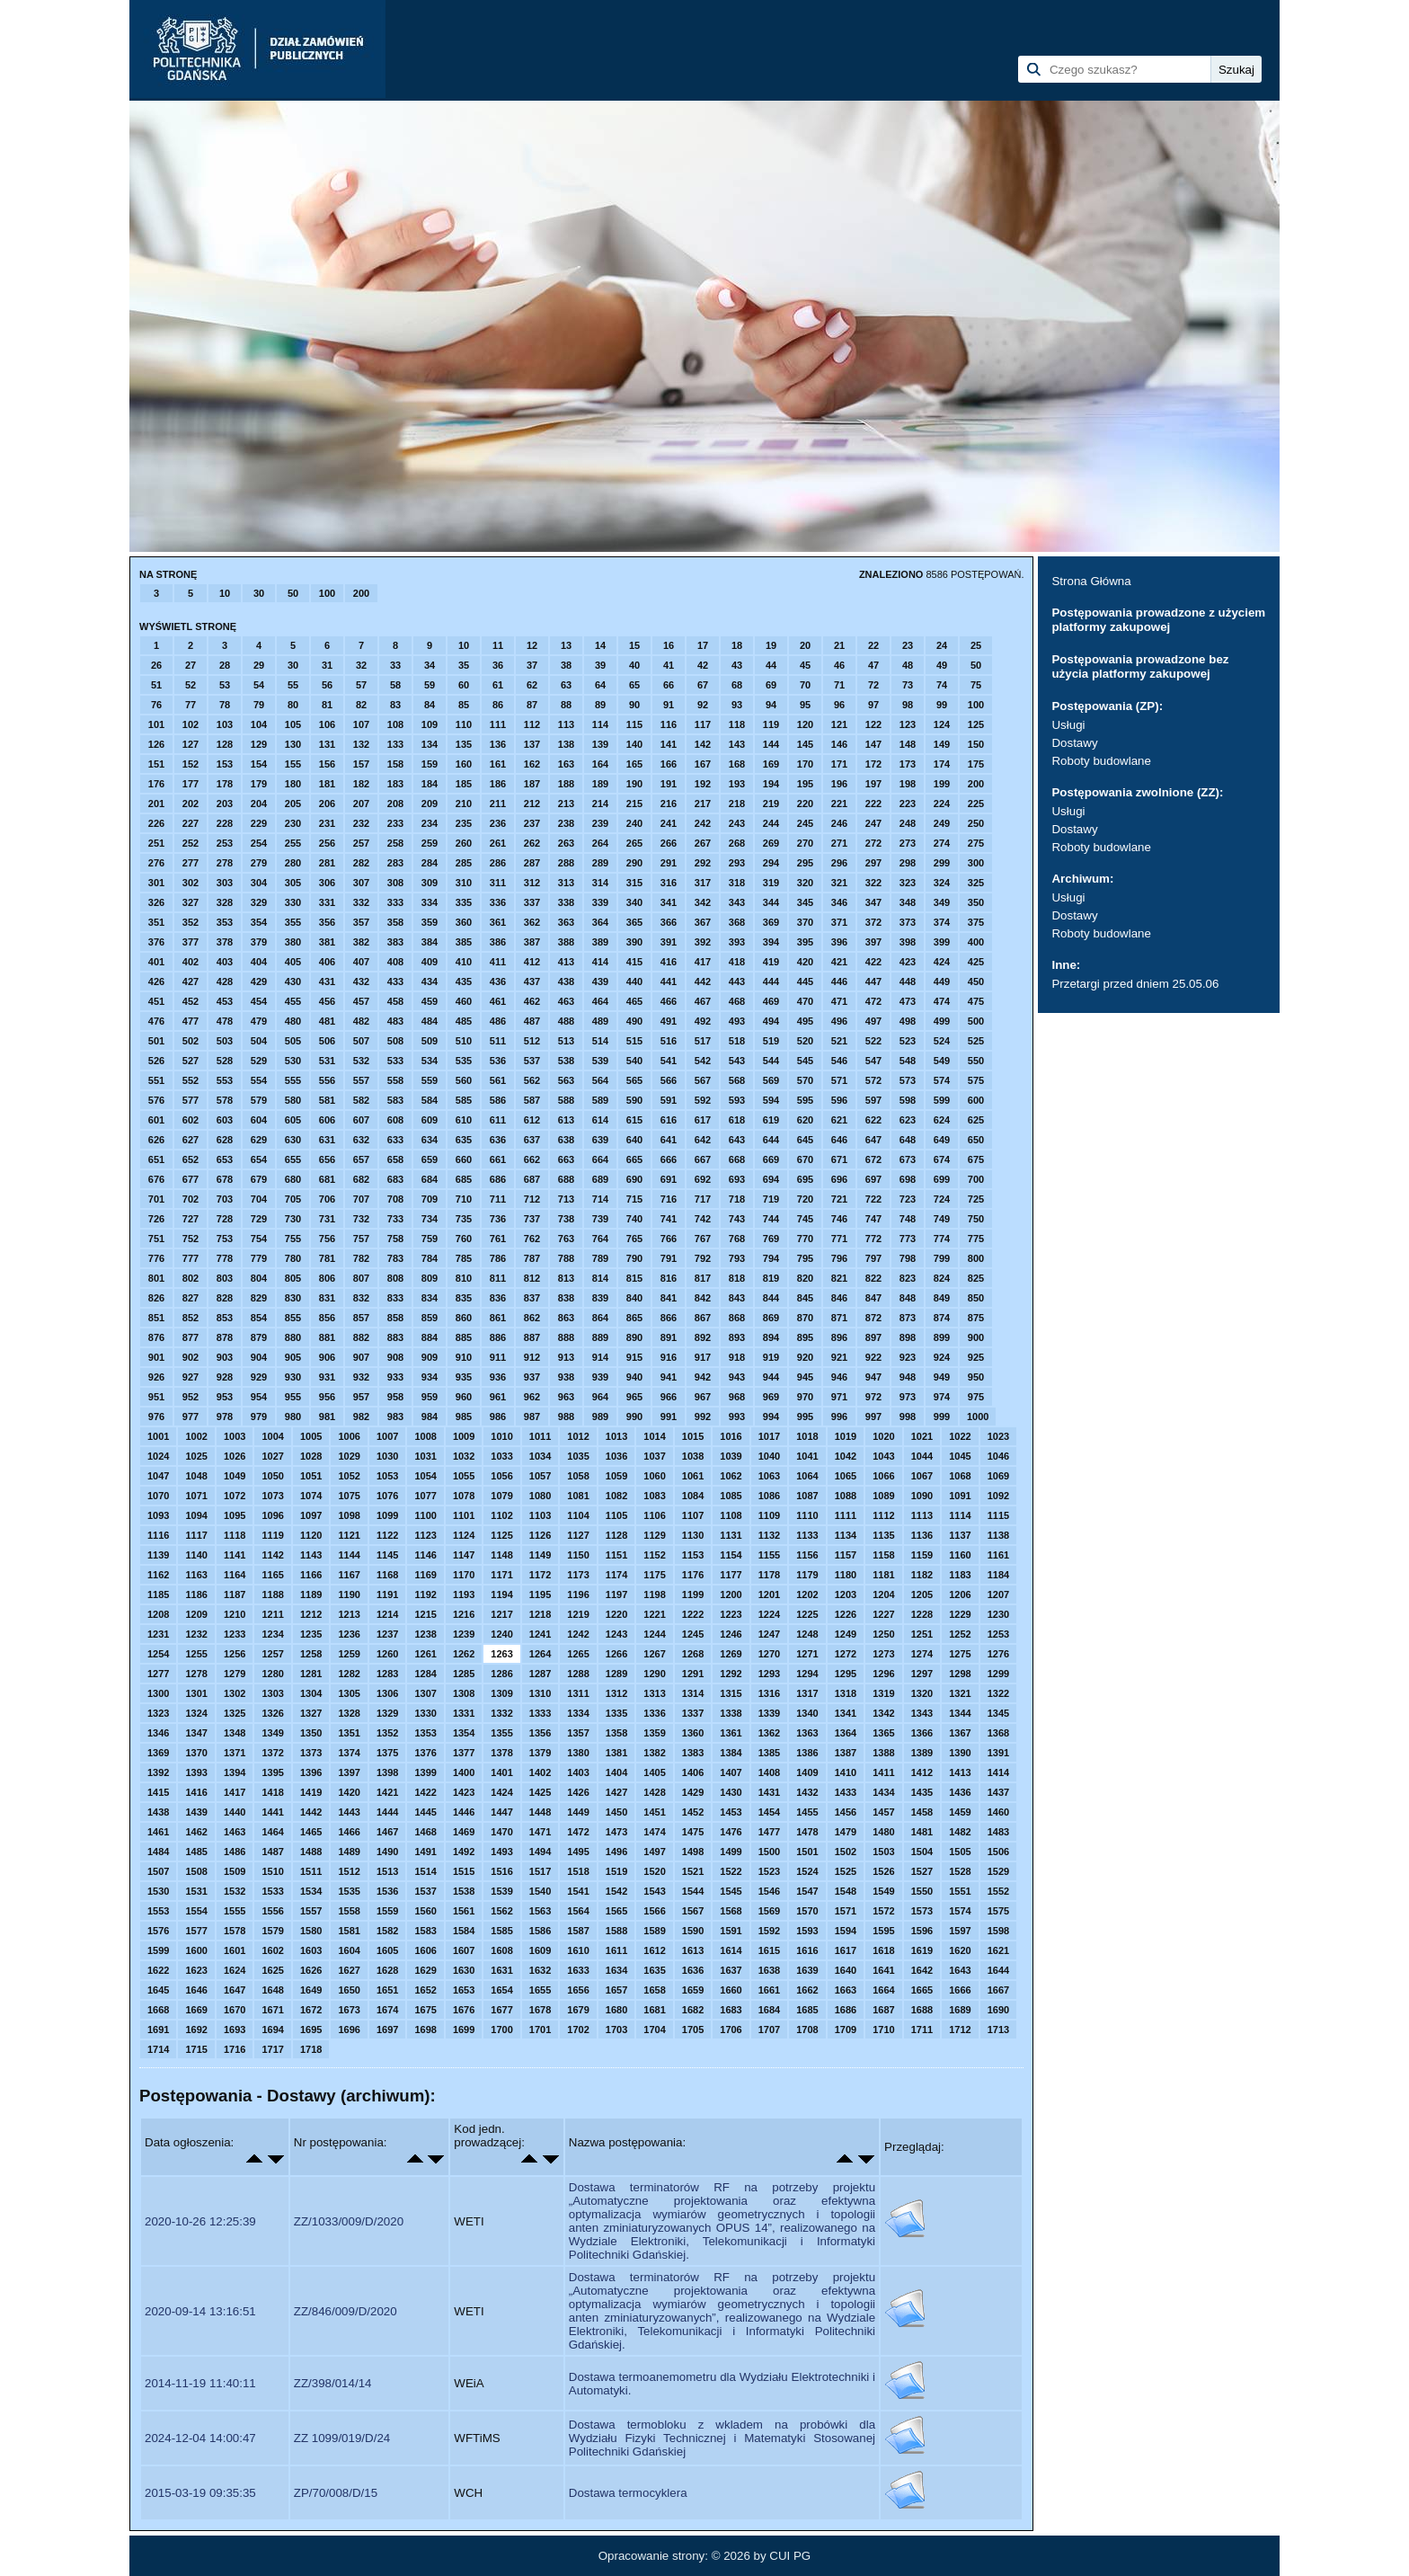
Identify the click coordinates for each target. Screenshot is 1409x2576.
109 (429, 724)
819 (771, 1278)
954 (259, 1396)
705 (293, 1199)
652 (190, 1159)
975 (976, 1396)
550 (976, 1060)
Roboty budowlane (1100, 761)
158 (395, 764)
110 (464, 724)
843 (737, 1297)
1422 (425, 1792)
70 (805, 685)
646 (839, 1139)
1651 (387, 1990)
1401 (501, 1772)
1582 (387, 1930)
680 (293, 1179)
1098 (348, 1515)
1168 (387, 1574)
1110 (807, 1515)
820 (805, 1278)
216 (668, 803)
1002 (196, 1436)
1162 (158, 1574)
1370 (196, 1752)
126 (156, 744)
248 (907, 823)
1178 (769, 1574)
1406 (693, 1772)
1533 (272, 1891)
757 (361, 1238)
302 (190, 882)
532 (361, 1060)
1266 (616, 1653)
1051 (311, 1475)
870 (805, 1317)
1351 (348, 1733)
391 (668, 942)
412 (532, 961)
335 (464, 902)
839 (600, 1297)
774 (942, 1238)
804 (259, 1278)
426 (156, 981)
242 (703, 823)
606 (327, 1120)
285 (464, 862)
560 (464, 1080)
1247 (769, 1634)
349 (942, 902)
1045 (959, 1456)
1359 (654, 1733)
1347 (196, 1733)
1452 (693, 1812)
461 (498, 1001)
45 (805, 665)
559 (429, 1080)
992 (703, 1416)
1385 (769, 1752)
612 (532, 1120)
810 (464, 1278)
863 (566, 1317)
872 (873, 1317)
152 (190, 764)
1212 (311, 1614)
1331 (463, 1713)
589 (600, 1100)
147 (873, 744)
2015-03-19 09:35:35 (200, 2493)
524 (942, 1040)
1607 (463, 1950)
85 (463, 704)
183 (395, 783)
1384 (730, 1752)
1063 (769, 1475)
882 (361, 1337)
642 (703, 1139)
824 (942, 1278)
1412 (922, 1772)
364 (600, 922)
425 (976, 961)
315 (634, 882)
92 (702, 704)
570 (805, 1080)
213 (566, 803)
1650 (348, 1990)
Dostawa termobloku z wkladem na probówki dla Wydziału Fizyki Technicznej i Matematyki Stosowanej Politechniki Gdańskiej (722, 2438)
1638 (769, 1970)
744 (771, 1218)
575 (976, 1080)
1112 (883, 1515)
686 (498, 1179)
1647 (234, 1990)
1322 (998, 1693)
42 (702, 665)
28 (224, 665)
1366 (922, 1733)
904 (259, 1357)
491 (668, 1021)
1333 (540, 1713)
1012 (578, 1436)
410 (464, 961)
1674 (387, 2009)
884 (429, 1337)
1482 (959, 1831)
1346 (158, 1733)
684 (429, 1179)
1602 (272, 1950)
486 (498, 1021)
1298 (959, 1673)
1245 (693, 1634)
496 (839, 1021)
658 (395, 1159)
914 (600, 1357)
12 (532, 645)
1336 (654, 1713)
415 (634, 961)
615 (634, 1120)
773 (907, 1238)
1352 (387, 1733)
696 (839, 1179)
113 (566, 724)
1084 (693, 1495)
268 (737, 843)
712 (532, 1199)
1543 (654, 1891)
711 (498, 1199)
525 (976, 1040)
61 (497, 685)
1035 (578, 1456)
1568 (730, 1910)
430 (293, 981)
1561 (463, 1910)
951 (156, 1396)
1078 (463, 1495)
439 (600, 981)
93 (736, 704)
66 (668, 685)
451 (156, 1001)
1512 (348, 1871)
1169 (425, 1574)
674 (942, 1159)
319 (771, 882)
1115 (998, 1515)
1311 (578, 1693)
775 (976, 1238)
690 (634, 1179)
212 (532, 803)
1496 (616, 1851)
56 (327, 685)
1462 (196, 1831)
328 (225, 902)
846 (839, 1297)
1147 (463, 1555)
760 (464, 1238)
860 (464, 1317)
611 (498, 1120)
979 (259, 1416)
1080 (540, 1495)
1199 (693, 1594)
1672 (311, 2009)
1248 (807, 1634)
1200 (730, 1594)
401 (156, 961)
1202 (807, 1594)
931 (327, 1377)
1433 (845, 1792)
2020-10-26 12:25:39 (200, 2221)
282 (361, 862)
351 (156, 922)
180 (293, 783)
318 (737, 882)
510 (464, 1040)
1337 (693, 1713)
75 (975, 685)
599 (942, 1100)
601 (156, 1120)
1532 (234, 1891)
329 (259, 902)
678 (225, 1179)
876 (156, 1337)
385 (464, 942)
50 (293, 593)
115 (634, 724)
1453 (730, 1812)
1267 (654, 1653)
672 (873, 1159)
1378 (501, 1752)
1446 (463, 1812)
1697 (387, 2029)
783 (395, 1258)
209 (429, 803)
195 (805, 783)
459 (429, 1001)
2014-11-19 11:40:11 (200, 2383)
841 (668, 1297)
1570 (807, 1910)
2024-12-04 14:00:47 (200, 2438)
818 (737, 1278)
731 (327, 1218)
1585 (501, 1930)
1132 (769, 1535)
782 (361, 1258)
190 (634, 783)
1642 (922, 1970)
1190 (348, 1594)
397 (873, 942)
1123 (425, 1535)
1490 (387, 1851)
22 (873, 645)
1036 (616, 1456)
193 (737, 783)
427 (190, 981)
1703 (616, 2029)
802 (190, 1278)
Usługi (1068, 725)
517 (703, 1040)
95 (805, 704)
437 (532, 981)
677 (190, 1179)
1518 (578, 1871)
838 (566, 1297)
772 (873, 1238)
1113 (922, 1515)
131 (327, 744)
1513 (387, 1871)
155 (293, 764)
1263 (501, 1653)
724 (942, 1199)
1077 (425, 1495)
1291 (693, 1673)
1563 (540, 1910)
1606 (425, 1950)
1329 (387, 1713)
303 (225, 882)
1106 (654, 1515)
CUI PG (790, 2556)
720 (805, 1199)
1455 (807, 1812)
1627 (348, 1970)
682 (361, 1179)
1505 (959, 1851)
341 (668, 902)
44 (771, 665)
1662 (807, 1990)
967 (703, 1396)
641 (668, 1139)
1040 (769, 1456)
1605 (387, 1950)
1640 (845, 1970)
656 (327, 1159)
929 (259, 1377)
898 (907, 1337)
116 (668, 724)
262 (532, 843)
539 (600, 1060)
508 (395, 1040)
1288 (578, 1673)
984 (429, 1416)
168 (737, 764)
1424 (501, 1792)
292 (703, 862)
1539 (501, 1891)
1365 (883, 1733)
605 (293, 1120)
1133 (807, 1535)
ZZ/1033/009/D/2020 (348, 2221)
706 (327, 1199)
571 (839, 1080)
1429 (693, 1792)
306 (327, 882)
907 (361, 1357)
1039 (730, 1456)
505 (293, 1040)
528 (225, 1060)
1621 (998, 1950)
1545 (730, 1891)
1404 (616, 1772)
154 (259, 764)
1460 (998, 1812)
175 (976, 764)
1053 (387, 1475)
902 (190, 1357)
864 (600, 1317)
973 (907, 1396)
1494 (540, 1851)
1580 (311, 1930)
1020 (883, 1436)
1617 (845, 1950)
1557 (311, 1910)
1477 (769, 1831)
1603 (311, 1950)
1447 (501, 1812)
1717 (272, 2049)
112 (532, 724)
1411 (883, 1772)
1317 (807, 1693)
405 (293, 961)
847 (873, 1297)
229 (259, 823)
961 (498, 1396)
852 (190, 1317)
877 (190, 1337)
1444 (387, 1812)
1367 (959, 1733)
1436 (959, 1792)
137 (532, 744)
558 (395, 1080)
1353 (425, 1733)
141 (668, 744)
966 (668, 1396)
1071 (196, 1495)
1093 (158, 1515)
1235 (311, 1634)
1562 (501, 1910)
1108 (730, 1515)
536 (498, 1060)
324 (942, 882)
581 (327, 1100)
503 (225, 1040)
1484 (158, 1851)
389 (600, 942)
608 (395, 1120)
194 (771, 783)
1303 (272, 1693)
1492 (463, 1851)
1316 (769, 1693)
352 (190, 922)
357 (361, 922)
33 (395, 665)
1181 (883, 1574)
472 (873, 1001)
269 (771, 843)
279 (259, 862)
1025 (196, 1456)
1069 (998, 1475)
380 (293, 942)
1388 (883, 1752)
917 (703, 1357)
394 (771, 942)
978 (225, 1416)
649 (942, 1139)
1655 (540, 1990)
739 (600, 1218)
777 (190, 1258)
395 (805, 942)
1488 (311, 1851)
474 (942, 1001)
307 (361, 882)
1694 (272, 2029)
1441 (272, 1812)
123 (907, 724)
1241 (540, 1634)
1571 (845, 1910)
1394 (234, 1772)
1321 (959, 1693)
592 (703, 1100)
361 (498, 922)
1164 (234, 1574)
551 (156, 1080)
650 (976, 1139)
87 (532, 704)
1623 (196, 1970)
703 (225, 1199)
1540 (540, 1891)
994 (771, 1416)
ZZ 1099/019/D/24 (342, 2438)
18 (736, 645)
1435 (922, 1792)
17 (702, 645)
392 (703, 942)
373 (907, 922)
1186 (196, 1594)
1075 (348, 1495)
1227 (883, 1614)
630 (293, 1139)
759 (429, 1238)
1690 (998, 2009)
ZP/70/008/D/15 (335, 2493)
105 (293, 724)
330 (293, 902)
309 (429, 882)
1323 (158, 1713)
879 (259, 1337)
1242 (578, 1634)
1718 (311, 2049)
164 (600, 764)
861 (498, 1317)
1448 (540, 1812)
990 (634, 1416)
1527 (922, 1871)
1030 (387, 1456)
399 (942, 942)
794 (771, 1258)
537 (532, 1060)
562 (532, 1080)
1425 (540, 1792)
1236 (348, 1634)
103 (225, 724)
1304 (311, 1693)
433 (395, 981)
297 (873, 862)
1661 (769, 1990)
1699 (463, 2029)
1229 (959, 1614)
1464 (272, 1831)
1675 (425, 2009)
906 (327, 1357)
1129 (654, 1535)
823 (907, 1278)
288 (566, 862)
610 (464, 1120)
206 (327, 803)
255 (293, 843)
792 (703, 1258)
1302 (234, 1693)
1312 (616, 1693)
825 (976, 1278)
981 (327, 1416)
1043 (883, 1456)
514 (600, 1040)
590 (634, 1100)
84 (429, 704)
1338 (730, 1713)
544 (771, 1060)
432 (361, 981)
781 (327, 1258)
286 (498, 862)
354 (259, 922)
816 (668, 1278)
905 (293, 1357)
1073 (272, 1495)
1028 (311, 1456)
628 (225, 1139)
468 (737, 1001)
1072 (234, 1495)
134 (429, 744)
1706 (730, 2029)
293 (737, 862)
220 (805, 803)
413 (566, 961)
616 (668, 1120)
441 (668, 981)
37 (532, 665)
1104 (578, 1515)
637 (532, 1139)
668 (737, 1159)
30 (258, 593)
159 (429, 764)
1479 (845, 1831)
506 (327, 1040)
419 (771, 961)
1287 (540, 1673)
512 (532, 1040)
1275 (959, 1653)
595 (805, 1100)
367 (703, 922)
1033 (501, 1456)
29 (258, 665)
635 (464, 1139)
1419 (311, 1792)
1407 (730, 1772)
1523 (769, 1871)
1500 (769, 1851)
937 (532, 1377)
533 (395, 1060)
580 (293, 1100)
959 (429, 1396)
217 (703, 803)
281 (327, 862)
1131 (730, 1535)
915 (634, 1357)
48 (907, 665)
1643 (959, 1970)
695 (805, 1179)
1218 (540, 1614)
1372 (272, 1752)
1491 (425, 1851)
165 (634, 764)
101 (156, 724)
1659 (693, 1990)
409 (429, 961)
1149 (540, 1555)
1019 (845, 1436)
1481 (922, 1831)
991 (668, 1416)
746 (839, 1218)
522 (873, 1040)
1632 (540, 1970)
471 (839, 1001)
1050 (272, 1475)
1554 (196, 1910)
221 (839, 803)
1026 (234, 1456)
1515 (463, 1871)
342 (703, 902)
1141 (234, 1555)
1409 (807, 1772)
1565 (616, 1910)
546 (839, 1060)
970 (805, 1396)
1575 (998, 1910)
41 (668, 665)
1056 (501, 1475)
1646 (196, 1990)
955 (293, 1396)
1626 (311, 1970)
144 (771, 744)
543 (737, 1060)
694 (771, 1179)
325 (976, 882)
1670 (234, 2009)
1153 (693, 1555)
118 (737, 724)
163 (566, 764)
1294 (807, 1673)
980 (293, 1416)
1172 (540, 1574)
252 (190, 843)
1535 (348, 1891)
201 (156, 803)
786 (498, 1258)
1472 (578, 1831)
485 (464, 1021)
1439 (196, 1812)
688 (566, 1179)
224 (942, 803)
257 (361, 843)
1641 (883, 1970)
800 (976, 1258)
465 (634, 1001)
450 (976, 981)
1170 (463, 1574)
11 (497, 645)
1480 (883, 1831)
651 (156, 1159)
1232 (196, 1634)
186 (498, 783)
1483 (998, 1831)
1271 (807, 1653)
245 (805, 823)
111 (498, 724)
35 (463, 665)
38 (566, 665)
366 (668, 922)
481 (327, 1021)
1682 (693, 2009)
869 (771, 1317)
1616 (807, 1950)
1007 (387, 1436)
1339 (769, 1713)
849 (942, 1297)
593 (737, 1100)
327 (190, 902)
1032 (463, 1456)
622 (873, 1120)
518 (737, 1040)
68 (736, 685)
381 (327, 942)
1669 (196, 2009)
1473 (616, 1831)
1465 (311, 1831)
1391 (998, 1752)
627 (190, 1139)
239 (600, 823)
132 (361, 744)
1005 (311, 1436)
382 (361, 942)
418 (737, 961)
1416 (196, 1792)
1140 (196, 1555)
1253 (998, 1634)
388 (566, 942)
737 (532, 1218)
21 (839, 645)
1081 (578, 1495)
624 (942, 1120)
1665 (922, 1990)
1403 (578, 1772)
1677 (501, 2009)
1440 (234, 1812)
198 (907, 783)
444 (771, 981)
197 (873, 783)
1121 (348, 1535)
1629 (425, 1970)
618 (737, 1120)
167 (703, 764)
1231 (158, 1634)
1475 (693, 1831)
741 (668, 1218)
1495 (578, 1851)
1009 (463, 1436)
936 (498, 1377)
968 (737, 1396)
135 (464, 744)
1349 (272, 1733)
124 (942, 724)
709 (429, 1199)
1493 (501, 1851)
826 (156, 1297)
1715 (196, 2049)
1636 (693, 1970)
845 (805, 1297)
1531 (196, 1891)
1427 (616, 1792)
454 (259, 1001)
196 (839, 783)
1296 (883, 1673)
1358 (616, 1733)
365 (634, 922)
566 (668, 1080)
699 (942, 1179)
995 (805, 1416)
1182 (922, 1574)
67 (702, 685)
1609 (540, 1950)
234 (429, 823)
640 (634, 1139)
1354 (463, 1733)
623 (907, 1120)
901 (156, 1357)
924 (942, 1357)
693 (737, 1179)
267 (703, 843)
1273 (883, 1653)
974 (942, 1396)
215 (634, 803)
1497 (654, 1851)
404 (259, 961)
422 (873, 961)
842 (703, 1297)
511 (498, 1040)
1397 (348, 1772)
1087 (807, 1495)
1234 (272, 1634)
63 (566, 685)
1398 (387, 1772)
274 (942, 843)
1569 (769, 1910)
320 (805, 882)
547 (873, 1060)
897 (873, 1337)
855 (293, 1317)
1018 (807, 1436)
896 (839, 1337)
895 (805, 1337)
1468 (425, 1831)
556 (327, 1080)
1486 (234, 1851)
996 (839, 1416)
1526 (883, 1871)
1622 (158, 1970)
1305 (348, 1693)
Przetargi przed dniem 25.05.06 (1134, 983)
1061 (693, 1475)
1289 (616, 1673)
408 (395, 961)
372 (873, 922)
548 (907, 1060)
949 (942, 1377)
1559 (387, 1910)
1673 (348, 2009)
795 (805, 1258)
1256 (234, 1653)
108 (395, 724)
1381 (616, 1752)
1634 (616, 1970)
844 (771, 1297)
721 (839, 1199)
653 (225, 1159)
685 (464, 1179)
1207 (998, 1594)
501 (156, 1040)
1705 (693, 2029)
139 (600, 744)
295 (805, 862)
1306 (387, 1693)
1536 (387, 1891)
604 (259, 1120)
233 (395, 823)
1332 (501, 1713)
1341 (845, 1713)
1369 (158, 1752)
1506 (998, 1851)
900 (976, 1337)
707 (361, 1199)
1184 (998, 1574)
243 (737, 823)
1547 (807, 1891)
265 (634, 843)
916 (668, 1357)
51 (156, 685)
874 (942, 1317)
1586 (540, 1930)
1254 (158, 1653)
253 (225, 843)
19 (771, 645)
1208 (158, 1614)
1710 (883, 2029)
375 (976, 922)
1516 (501, 1871)
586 (498, 1100)
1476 (730, 1831)
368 (737, 922)
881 (327, 1337)
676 (156, 1179)
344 (771, 902)
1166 (311, 1574)
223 (907, 803)
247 (873, 823)
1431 (769, 1792)
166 (668, 764)
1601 (234, 1950)
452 (190, 1001)
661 (498, 1159)
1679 (578, 2009)
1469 (463, 1831)
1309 (501, 1693)
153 (225, 764)
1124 (463, 1535)
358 (395, 922)
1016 (730, 1436)
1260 (387, 1653)
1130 (693, 1535)
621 (839, 1120)
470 (805, 1001)
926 (156, 1377)
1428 (654, 1792)
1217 (501, 1614)
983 (395, 1416)
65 (634, 685)
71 (839, 685)
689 (600, 1179)
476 (156, 1021)
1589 (654, 1930)
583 (395, 1100)
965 (634, 1396)
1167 (348, 1574)
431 (327, 981)
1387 (845, 1752)
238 (566, 823)
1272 (845, 1653)
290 (634, 862)
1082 (616, 1495)
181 (327, 783)
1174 (616, 1574)
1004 (272, 1436)
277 (190, 862)
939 (600, 1377)
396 (839, 942)
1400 (463, 1772)
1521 (693, 1871)
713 (566, 1199)
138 (566, 744)
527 (190, 1060)
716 (668, 1199)
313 (566, 882)
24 (941, 645)
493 (737, 1021)
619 (771, 1120)
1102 (501, 1515)
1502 (845, 1851)
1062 (730, 1475)
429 (259, 981)
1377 (463, 1752)
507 (361, 1040)
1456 (845, 1812)
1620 (959, 1950)
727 (190, 1218)
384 (429, 942)
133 (395, 744)
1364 (845, 1733)
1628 (387, 1970)
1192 (425, 1594)
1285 (463, 1673)
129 (259, 744)
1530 (158, 1891)
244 (771, 823)
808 (395, 1278)
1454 (769, 1812)
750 (976, 1218)
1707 (769, 2029)
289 (600, 862)
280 (293, 862)
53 (224, 685)
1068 (959, 1475)
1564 (578, 1910)
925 (976, 1357)
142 (703, 744)
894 (771, 1337)
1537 (425, 1891)
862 (532, 1317)
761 (498, 1238)
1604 (348, 1950)
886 (498, 1337)
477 (190, 1021)
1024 (158, 1456)
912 (532, 1357)
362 (532, 922)
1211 (272, 1614)
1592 (769, 1930)
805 (293, 1278)
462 (532, 1001)
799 (942, 1258)
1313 (654, 1693)
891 (668, 1337)
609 (429, 1120)
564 (600, 1080)
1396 (311, 1772)
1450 (616, 1812)
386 (498, 942)
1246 (730, 1634)
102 (190, 724)
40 (634, 665)
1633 (578, 1970)
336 (498, 902)
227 (190, 823)
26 (156, 665)
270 (805, 843)
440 (634, 981)
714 (600, 1199)
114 (600, 724)
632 (361, 1139)
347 (873, 902)
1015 (693, 1436)
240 (634, 823)
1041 (807, 1456)
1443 (348, 1812)
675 (976, 1159)
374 (942, 922)
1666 (959, 1990)
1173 (578, 1574)
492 (703, 1021)
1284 (425, 1673)
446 (839, 981)
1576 (158, 1930)
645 (805, 1139)
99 (941, 704)
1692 (196, 2029)
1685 (807, 2009)
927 (190, 1377)
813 (566, 1278)
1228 (922, 1614)
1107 (693, 1515)
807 (361, 1278)
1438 (158, 1812)
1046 (998, 1456)
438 (566, 981)
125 (976, 724)
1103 (540, 1515)
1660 (730, 1990)
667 (703, 1159)
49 (941, 665)
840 (634, 1297)
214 (600, 803)
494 (771, 1021)
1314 (693, 1693)
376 (156, 942)
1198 (654, 1594)
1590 (693, 1930)
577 (190, 1100)
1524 (807, 1871)
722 (873, 1199)
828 (225, 1297)
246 (839, 823)
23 (907, 645)
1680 (616, 2009)
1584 (463, 1930)
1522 (730, 1871)
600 (976, 1100)
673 (907, 1159)
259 (429, 843)
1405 (654, 1772)
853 (225, 1317)
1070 (158, 1495)
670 (805, 1159)
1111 (845, 1515)
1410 (845, 1772)
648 (907, 1139)
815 (634, 1278)
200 (361, 593)
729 (259, 1218)
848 (907, 1297)
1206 (959, 1594)
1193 (463, 1594)
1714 (158, 2049)
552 (190, 1080)
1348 (234, 1733)
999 (942, 1416)
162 (532, 764)
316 (668, 882)
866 (668, 1317)
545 (805, 1060)
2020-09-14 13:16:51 (200, 2311)
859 (429, 1317)
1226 (845, 1614)
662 (532, 1159)
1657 (616, 1990)
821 (839, 1278)
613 (566, 1120)
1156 (807, 1555)
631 (327, 1139)
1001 (158, 1436)
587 (532, 1100)
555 (293, 1080)
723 (907, 1199)
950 (976, 1377)
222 (873, 803)
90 (634, 704)
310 (464, 882)
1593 (807, 1930)
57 (361, 685)
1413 (959, 1772)
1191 (387, 1594)
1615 (769, 1950)
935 (464, 1377)
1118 (234, 1535)
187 (532, 783)
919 (771, 1357)
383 (395, 942)
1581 (348, 1930)
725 (976, 1199)
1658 (654, 1990)
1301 (196, 1693)
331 (327, 902)
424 (942, 961)
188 (566, 783)
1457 (883, 1812)
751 (156, 1238)
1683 (730, 2009)
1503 (883, 1851)
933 (395, 1377)
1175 (654, 1574)
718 (737, 1199)
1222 (693, 1614)
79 (258, 704)
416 (668, 961)
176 (156, 783)
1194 (501, 1594)
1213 (348, 1614)
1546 (769, 1891)
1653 (463, 1990)
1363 (807, 1733)
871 (839, 1317)
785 (464, 1258)
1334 (578, 1713)
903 (225, 1357)
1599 (158, 1950)
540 (634, 1060)
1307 (425, 1693)
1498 (693, 1851)
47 (873, 665)
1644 (998, 1970)
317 (703, 882)
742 (703, 1218)
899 (942, 1337)
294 (771, 862)
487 (532, 1021)
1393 (196, 1772)
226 (156, 823)
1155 (769, 1555)
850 (976, 1297)
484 (429, 1021)
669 (771, 1159)
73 (907, 685)
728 (225, 1218)
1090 (922, 1495)
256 (327, 843)
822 (873, 1278)
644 (771, 1139)
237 (532, 823)
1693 (234, 2029)
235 (464, 823)
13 (566, 645)
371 (839, 922)
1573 (922, 1910)
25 (975, 645)
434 (429, 981)
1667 (998, 1990)
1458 (922, 1812)
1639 (807, 1970)
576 (156, 1100)
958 (395, 1396)
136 (498, 744)
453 (225, 1001)
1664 (883, 1990)
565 (634, 1080)
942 (703, 1377)
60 (463, 685)
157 (361, 764)
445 (805, 981)
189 (600, 783)
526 (156, 1060)
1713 (998, 2029)
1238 (425, 1634)
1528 (959, 1871)
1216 (463, 1614)
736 (498, 1218)
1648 (272, 1990)
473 (907, 1001)
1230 (998, 1614)
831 (327, 1297)
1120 (311, 1535)
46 (839, 665)
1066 (883, 1475)
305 (293, 882)
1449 (578, 1812)
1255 (196, 1653)
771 (839, 1238)
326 (156, 902)
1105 (616, 1515)
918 (737, 1357)
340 (634, 902)
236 (498, 823)
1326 (272, 1713)
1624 (234, 1970)
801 (156, 1278)
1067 (922, 1475)
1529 (998, 1871)
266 (668, 843)
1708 (807, 2029)
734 (429, 1218)
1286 (501, 1673)
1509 (234, 1871)
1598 (998, 1930)
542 (703, 1060)
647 (873, 1139)
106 (327, 724)
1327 (311, 1713)
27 (190, 665)
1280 (272, 1673)
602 (190, 1120)
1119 (272, 1535)
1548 (845, 1891)
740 (634, 1218)
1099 (387, 1515)
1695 (311, 2029)
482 (361, 1021)
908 (395, 1357)
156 (327, 764)
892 (703, 1337)
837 (532, 1297)
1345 (998, 1713)
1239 (463, 1634)
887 (532, 1337)
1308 (463, 1693)
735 (464, 1218)
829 (259, 1297)
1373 (311, 1752)
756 (327, 1238)
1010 (501, 1436)
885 (464, 1337)
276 (156, 862)
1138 (998, 1535)
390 (634, 942)
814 (600, 1278)
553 (225, 1080)
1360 (693, 1733)
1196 (578, 1594)
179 (259, 783)
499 (942, 1021)
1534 (311, 1891)
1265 (578, 1653)
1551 (959, 1891)
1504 (922, 1851)
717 (703, 1199)
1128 (616, 1535)
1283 (387, 1673)
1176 (693, 1574)
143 (737, 744)
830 (293, 1297)
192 (703, 783)
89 (600, 704)
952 (190, 1396)
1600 (196, 1950)
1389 (922, 1752)
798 (907, 1258)
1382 (654, 1752)
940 (634, 1377)
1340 (807, 1713)
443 (737, 981)
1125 (501, 1535)
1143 (311, 1555)
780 (293, 1258)
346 (839, 902)
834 (429, 1297)
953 (225, 1396)
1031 (425, 1456)
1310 (540, 1693)
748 (907, 1218)
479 (259, 1021)
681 (327, 1179)
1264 (540, 1653)
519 (771, 1040)
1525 (845, 1871)
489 (600, 1021)
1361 (730, 1733)
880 (293, 1337)
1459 (959, 1812)
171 (839, 764)
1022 (959, 1436)
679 (259, 1179)
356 (327, 922)
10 (224, 593)
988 (566, 1416)
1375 (387, 1752)
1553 (158, 1910)
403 (225, 961)
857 (361, 1317)
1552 (998, 1891)
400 (976, 942)
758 (395, 1238)
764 (600, 1238)
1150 (578, 1555)
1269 (730, 1653)
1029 (348, 1456)
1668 (158, 2009)
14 (600, 645)
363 (566, 922)
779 (259, 1258)
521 (839, 1040)
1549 (883, 1891)
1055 (463, 1475)
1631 (501, 1970)
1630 (463, 1970)
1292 (730, 1673)
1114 (959, 1515)
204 (259, 803)
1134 (845, 1535)
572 (873, 1080)
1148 (501, 1555)
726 (156, 1218)
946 (839, 1377)
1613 (693, 1950)
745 (805, 1218)
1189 (311, 1594)
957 (361, 1396)
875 (976, 1317)
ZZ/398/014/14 (333, 2383)
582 (361, 1100)
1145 (387, 1555)
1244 (654, 1634)
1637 (730, 1970)
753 (225, 1238)
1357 (578, 1733)
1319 (883, 1693)
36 (497, 665)
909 (429, 1357)
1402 (540, 1772)
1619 (922, 1950)
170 (805, 764)
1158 (883, 1555)
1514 (425, 1871)
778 (225, 1258)
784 (429, 1258)
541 (668, 1060)
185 (464, 783)
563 (566, 1080)
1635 (654, 1970)
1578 (234, 1930)
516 (668, 1040)
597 (873, 1100)
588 (566, 1100)
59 (429, 685)
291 (668, 862)
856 (327, 1317)
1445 (425, 1812)
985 (464, 1416)
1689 (959, 2009)
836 (498, 1297)
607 (361, 1120)
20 (805, 645)
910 (464, 1357)
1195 (540, 1594)
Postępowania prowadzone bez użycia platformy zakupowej (1139, 666)
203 (225, 803)
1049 (234, 1475)
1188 (272, 1594)
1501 (807, 1851)
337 (532, 902)
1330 (425, 1713)
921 (839, 1357)
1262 (463, 1653)
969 (771, 1396)
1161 (998, 1555)
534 (429, 1060)
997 (873, 1416)
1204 (883, 1594)
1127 (578, 1535)
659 (429, 1159)
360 (464, 922)
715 (634, 1199)
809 (429, 1278)
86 (497, 704)
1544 (693, 1891)
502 (190, 1040)
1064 (807, 1475)
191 (668, 783)
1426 (578, 1792)
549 (942, 1060)
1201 (769, 1594)
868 (737, 1317)
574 (942, 1080)
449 (942, 981)
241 (668, 823)
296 (839, 862)
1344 (959, 1713)
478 (225, 1021)
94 (771, 704)
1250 (883, 1634)
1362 (769, 1733)
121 (839, 724)
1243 (616, 1634)
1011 (540, 1436)
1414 (998, 1772)
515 (634, 1040)
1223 (730, 1614)
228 (225, 823)
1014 (654, 1436)
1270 (769, 1653)
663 (566, 1159)
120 (805, 724)
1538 (463, 1891)
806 (327, 1278)
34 (429, 665)
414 (600, 961)
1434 (883, 1792)
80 (293, 704)
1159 (922, 1555)
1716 (234, 2049)
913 (566, 1357)
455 (293, 1001)
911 (498, 1357)
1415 (158, 1792)
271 (839, 843)
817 (703, 1278)
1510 (272, 1871)
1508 (196, 1871)
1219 (578, 1614)
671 (839, 1159)
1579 (272, 1930)
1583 (425, 1930)
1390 (959, 1752)
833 (395, 1297)
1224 (769, 1614)
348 (907, 902)
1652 (425, 1990)
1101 (463, 1515)
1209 (196, 1614)
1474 (654, 1831)
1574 (959, 1910)
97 (873, 704)
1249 (845, 1634)
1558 (348, 1910)
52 (190, 685)
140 (634, 744)
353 (225, 922)
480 (293, 1021)
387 (532, 942)
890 (634, 1337)
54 (258, 685)
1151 (616, 1555)
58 (395, 685)
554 (259, 1080)
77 (190, 704)
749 (942, 1218)
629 (259, 1139)
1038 (693, 1456)
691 (668, 1179)
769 (771, 1238)
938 (566, 1377)
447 (873, 981)
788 (566, 1258)
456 (327, 1001)
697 (873, 1179)
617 (703, 1120)
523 (907, 1040)
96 (839, 704)
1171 (501, 1574)
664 (600, 1159)
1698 (425, 2029)
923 (907, 1357)
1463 (234, 1831)
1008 (425, 1436)
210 (464, 803)
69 (771, 685)
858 (395, 1317)
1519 (616, 1871)
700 (976, 1179)
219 (771, 803)
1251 (922, 1634)
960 (464, 1396)
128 (225, 744)
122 (873, 724)
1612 (654, 1950)
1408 (769, 1772)
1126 (540, 1535)
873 (907, 1317)
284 (429, 862)
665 (634, 1159)
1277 (158, 1673)
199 (942, 783)
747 (873, 1218)
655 (293, 1159)
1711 (922, 2029)
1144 (348, 1555)
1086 (769, 1495)
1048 (196, 1475)
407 (361, 961)
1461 (158, 1831)
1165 (272, 1574)
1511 (311, 1871)
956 (327, 1396)
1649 (311, 1990)
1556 (272, 1910)
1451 (654, 1812)
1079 (501, 1495)
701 (156, 1199)
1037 (654, 1456)
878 (225, 1337)
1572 (883, 1910)
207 (361, 803)
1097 (311, 1515)
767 (703, 1238)
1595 (883, 1930)
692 (703, 1179)
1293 (769, 1673)
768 (737, 1238)
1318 (845, 1693)
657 (361, 1159)
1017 (769, 1436)
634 (429, 1139)
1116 (158, 1535)
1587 (578, 1930)
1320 (922, 1693)
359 (429, 922)
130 (293, 744)
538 (566, 1060)
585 (464, 1100)
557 (361, 1080)
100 (327, 593)
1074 (311, 1495)
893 (737, 1337)
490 (634, 1021)
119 (771, 724)
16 (668, 645)
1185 (158, 1594)
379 (259, 942)
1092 (998, 1495)
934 (429, 1377)
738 (566, 1218)
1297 (922, 1673)
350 (976, 902)
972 (873, 1396)
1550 (922, 1891)
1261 (425, 1653)
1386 (807, 1752)
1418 (272, 1792)
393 (737, 942)
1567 (693, 1910)
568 (737, 1080)
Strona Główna (1090, 581)
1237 (387, 1634)
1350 (311, 1733)
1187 (234, 1594)
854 (259, 1317)
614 (600, 1120)
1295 (845, 1673)
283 (395, 862)
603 (225, 1120)
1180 (845, 1574)
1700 (501, 2029)
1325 (234, 1713)
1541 (578, 1891)
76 (156, 704)
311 (498, 882)
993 (737, 1416)
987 (532, 1416)
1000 (977, 1416)
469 (771, 1001)
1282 (348, 1673)
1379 (540, 1752)
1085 (730, 1495)
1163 (196, 1574)
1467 (387, 1831)
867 (703, 1317)
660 (464, 1159)
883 (395, 1337)
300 (976, 862)
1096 (272, 1515)
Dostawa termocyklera (628, 2493)
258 (395, 843)
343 (737, 902)
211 (498, 803)
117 (703, 724)
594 (771, 1100)
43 (736, 665)
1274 (922, 1653)
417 (703, 961)
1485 (196, 1851)
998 (907, 1416)
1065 (845, 1475)
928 (225, 1377)
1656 (578, 1990)
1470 (501, 1831)
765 (634, 1238)
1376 (425, 1752)
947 (873, 1377)
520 (805, 1040)
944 (771, 1377)
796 (839, 1258)
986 (498, 1416)
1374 (348, 1752)
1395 (272, 1772)
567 (703, 1080)
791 (668, 1258)
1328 (348, 1713)
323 (907, 882)
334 (429, 902)
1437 (998, 1792)
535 (464, 1060)
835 (464, 1297)
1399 (425, 1772)
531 (327, 1060)
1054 (425, 1475)
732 (361, 1218)
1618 (883, 1950)
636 (498, 1139)
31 (327, 665)
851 (156, 1317)
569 (771, 1080)
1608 (501, 1950)
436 (498, 981)
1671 (272, 2009)
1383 (693, 1752)
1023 (998, 1436)
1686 (845, 2009)
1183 (959, 1574)
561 (498, 1080)
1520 (654, 1871)
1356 (540, 1733)
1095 (234, 1515)
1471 (540, 1831)
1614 (730, 1950)
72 (873, 685)
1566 (654, 1910)
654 (259, 1159)
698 (907, 1179)
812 (532, 1278)
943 (737, 1377)
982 (361, 1416)
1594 (845, 1930)
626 (156, 1139)
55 (293, 685)
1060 (654, 1475)
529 (259, 1060)
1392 (158, 1772)
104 (259, 724)
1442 (311, 1812)
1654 (501, 1990)
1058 (578, 1475)
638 (566, 1139)
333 (395, 902)
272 (873, 843)
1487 (272, 1851)
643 (737, 1139)
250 (976, 823)
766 (668, 1238)
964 (600, 1396)
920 (805, 1357)
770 (805, 1238)
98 (907, 704)
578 (225, 1100)
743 (737, 1218)
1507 (158, 1871)
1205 (922, 1594)
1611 (616, 1950)
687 (532, 1179)
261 (498, 843)
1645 (158, 1990)
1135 (883, 1535)
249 (942, 823)
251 (156, 843)
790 (634, 1258)
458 (395, 1001)
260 (464, 843)
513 (566, 1040)
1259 (348, 1653)
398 (907, 942)
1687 (883, 2009)
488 (566, 1021)
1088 (845, 1495)
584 (429, 1100)
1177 (730, 1574)
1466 (348, 1831)
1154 (730, 1555)
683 (395, 1179)
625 (976, 1120)
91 (668, 704)
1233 (234, 1634)
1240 (501, 1634)
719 (771, 1199)
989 (600, 1416)
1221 (654, 1614)
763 (566, 1238)
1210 (234, 1614)
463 (566, 1001)
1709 (845, 2029)
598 (907, 1100)
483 (395, 1021)
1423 (463, 1792)
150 (976, 744)
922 (873, 1357)
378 (225, 942)
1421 (387, 1792)
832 (361, 1297)
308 (395, 882)
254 (259, 843)
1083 (654, 1495)
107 (361, 724)
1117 (196, 1535)
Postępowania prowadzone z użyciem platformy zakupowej (1158, 620)
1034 (540, 1456)
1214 (387, 1614)
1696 (348, 2029)
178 (225, 783)
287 (532, 862)
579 (259, 1100)
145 (805, 744)
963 (566, 1396)
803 (225, 1278)
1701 (540, 2029)
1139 (158, 1555)
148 (907, 744)
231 (327, 823)
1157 (845, 1555)
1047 (158, 1475)
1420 (348, 1792)
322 (873, 882)
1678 (540, 2009)
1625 (272, 1970)
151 (156, 764)
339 (600, 902)
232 (361, 823)
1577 (196, 1930)
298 (907, 862)
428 (225, 981)
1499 (730, 1851)
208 (395, 803)
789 (600, 1258)
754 (259, 1238)
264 (600, 843)
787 (532, 1258)
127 (190, 744)
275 (976, 843)
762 (532, 1238)
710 (464, 1199)
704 (259, 1199)
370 (805, 922)
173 (907, 764)
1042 (845, 1456)
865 (634, 1317)
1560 (425, 1910)
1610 (578, 1950)
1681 (654, 2009)
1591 (730, 1930)
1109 (769, 1515)
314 (600, 882)
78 (224, 704)
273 (907, 843)
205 (293, 803)
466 (668, 1001)
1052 (348, 1475)
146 (839, 744)
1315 (730, 1693)
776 (156, 1258)
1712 (959, 2029)
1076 (387, 1495)
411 (498, 961)
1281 (311, 1673)
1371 (234, 1752)
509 (429, 1040)
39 (600, 665)
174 (942, 764)
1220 (616, 1614)
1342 (883, 1713)
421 (839, 961)
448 (907, 981)
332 (361, 902)
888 (566, 1337)
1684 (769, 2009)
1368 (998, 1733)
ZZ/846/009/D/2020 (345, 2311)
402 (190, 961)
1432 (807, 1792)
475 (976, 1001)
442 (703, 981)
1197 (616, 1594)
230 (293, 823)
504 (259, 1040)
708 (395, 1199)
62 (532, 685)
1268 (693, 1653)
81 (327, 704)
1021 (922, 1436)
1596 (922, 1930)
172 (873, 764)
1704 (654, 2029)
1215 (425, 1614)
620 (805, 1120)
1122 (387, 1535)
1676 (463, 2009)
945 (805, 1377)
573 (907, 1080)
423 (907, 961)
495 (805, 1021)
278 (225, 862)
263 (566, 843)
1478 (807, 1831)
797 (873, 1258)
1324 (196, 1713)
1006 (348, 1436)
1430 (730, 1792)
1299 (998, 1673)
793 (737, 1258)
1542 (616, 1891)
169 (771, 764)
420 (805, 961)
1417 (234, 1792)
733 (395, 1218)
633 (395, 1139)
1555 (234, 1910)
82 (361, 704)
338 (566, 902)
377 (190, 942)
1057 (540, 1475)
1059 (616, 1475)
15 (634, 645)
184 (429, 783)
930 (293, 1377)
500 (976, 1021)
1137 (959, 1535)
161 (498, 764)
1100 (425, 1515)
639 (600, 1139)
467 (703, 1001)
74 (941, 685)
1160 (959, 1555)
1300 (158, 1693)
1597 (959, 1930)
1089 (883, 1495)
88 (566, 704)
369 (771, 922)
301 (156, 882)
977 (190, 1416)
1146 (425, 1555)
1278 (196, 1673)
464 (600, 1001)
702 (190, 1199)
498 (907, 1021)
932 (361, 1377)
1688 (922, 2009)
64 (600, 685)
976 (156, 1416)
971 (839, 1396)
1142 (272, 1555)
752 (190, 1238)
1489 (348, 1851)
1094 (196, 1515)
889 (600, 1337)
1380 (578, 1752)
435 (464, 981)
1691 (158, 2029)
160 (464, 764)
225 (976, 803)
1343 (922, 1713)
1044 (922, 1456)
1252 (959, 1634)
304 (259, 882)
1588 (616, 1930)
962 (532, 1396)
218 (737, 803)
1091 (959, 1495)
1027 (272, 1456)
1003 (234, 1436)
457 (361, 1001)
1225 (807, 1614)
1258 (311, 1653)
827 (190, 1297)
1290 (654, 1673)
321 (839, 882)
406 (327, 961)
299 (942, 862)
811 (498, 1278)
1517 (540, 1871)
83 (395, 704)
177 (190, 783)
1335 (616, 1713)
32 (361, 665)
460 (464, 1001)
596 (839, 1100)
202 (190, 803)
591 (668, 1100)
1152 (654, 1555)
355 (293, 922)
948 (907, 1377)
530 (293, 1060)
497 (873, 1021)
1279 (234, 1673)
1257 (272, 1653)
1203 (845, 1594)
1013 (616, 1436)
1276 (998, 1653)
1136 (922, 1535)
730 (293, 1218)
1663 (845, 1990)
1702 (578, 2029)
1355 (501, 1733)
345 (805, 902)
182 (361, 783)
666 (668, 1159)
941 (668, 1377)
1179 (807, 1574)
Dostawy (1074, 743)
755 (293, 1238)
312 (532, 882)
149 (942, 744)
